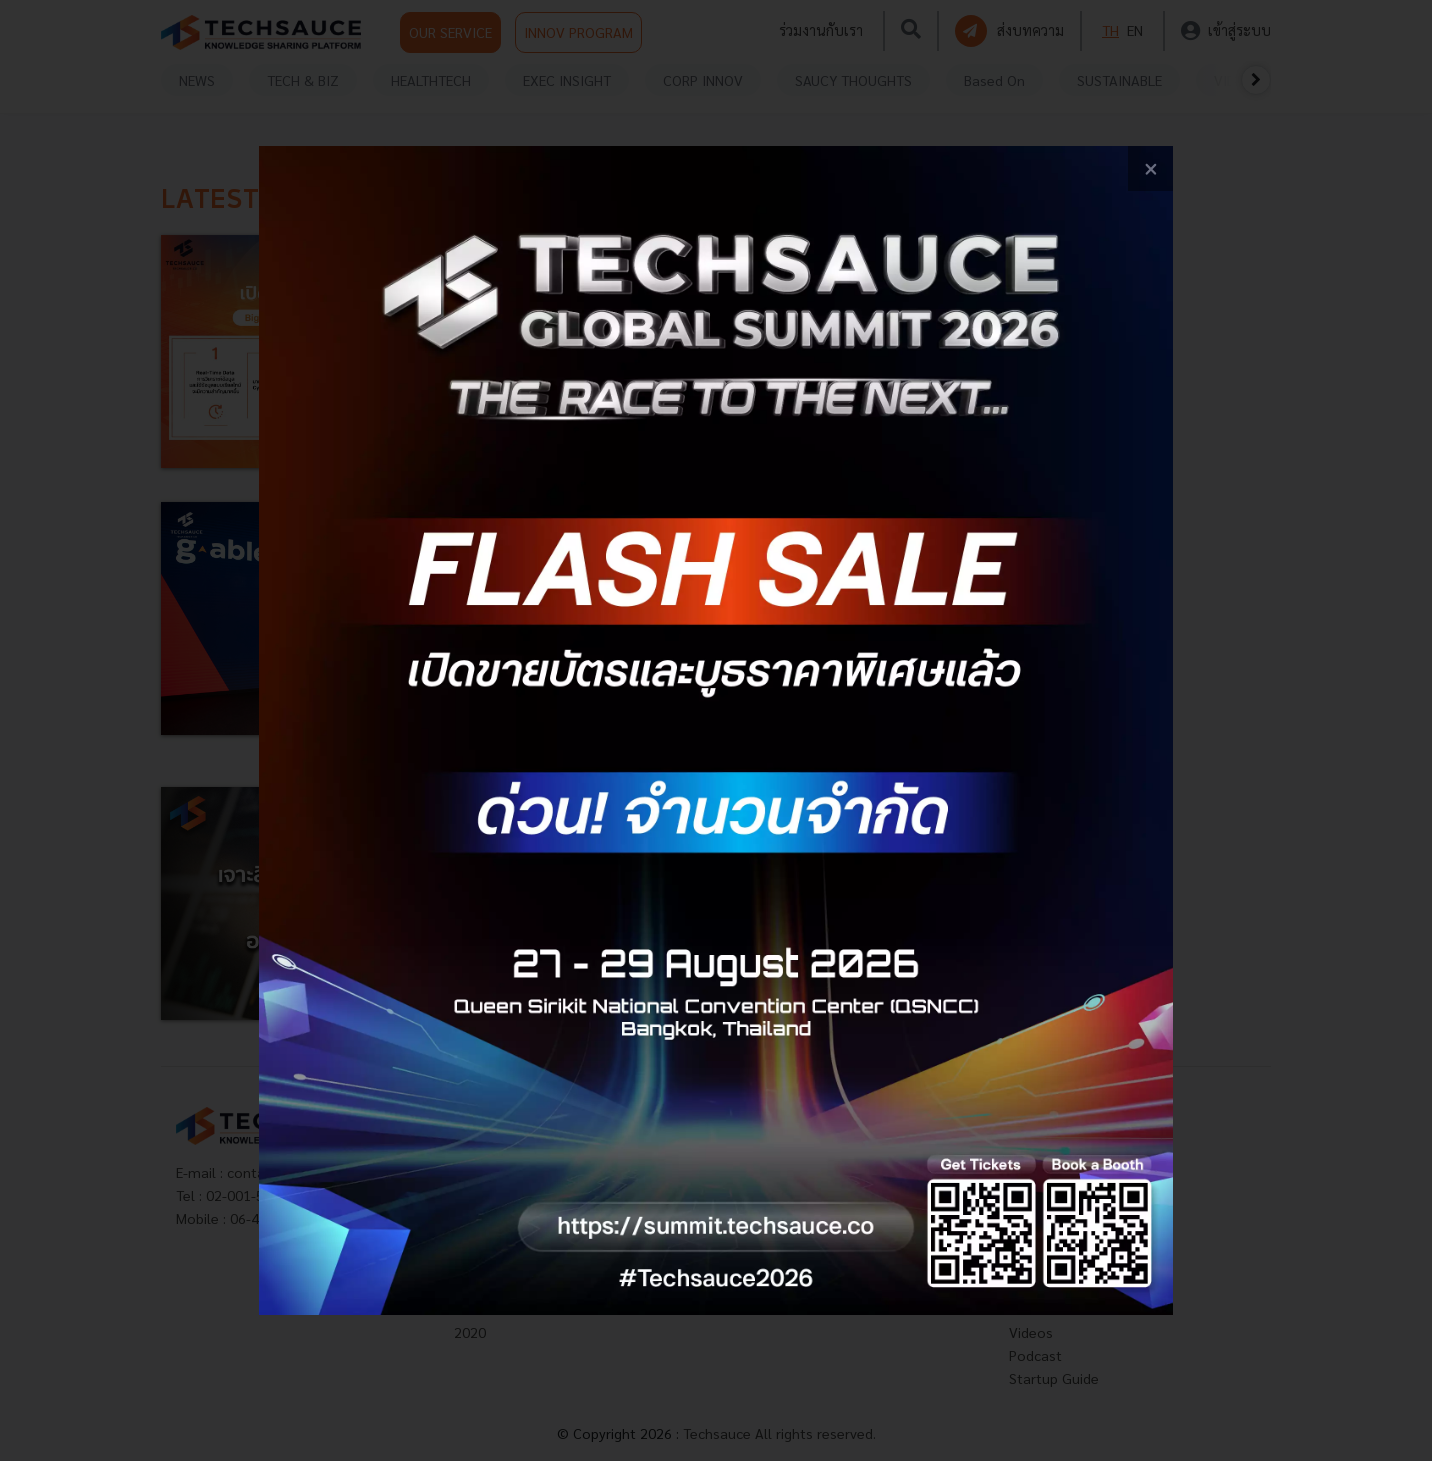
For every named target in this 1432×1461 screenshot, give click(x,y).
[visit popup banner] (716, 730)
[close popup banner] (1150, 168)
